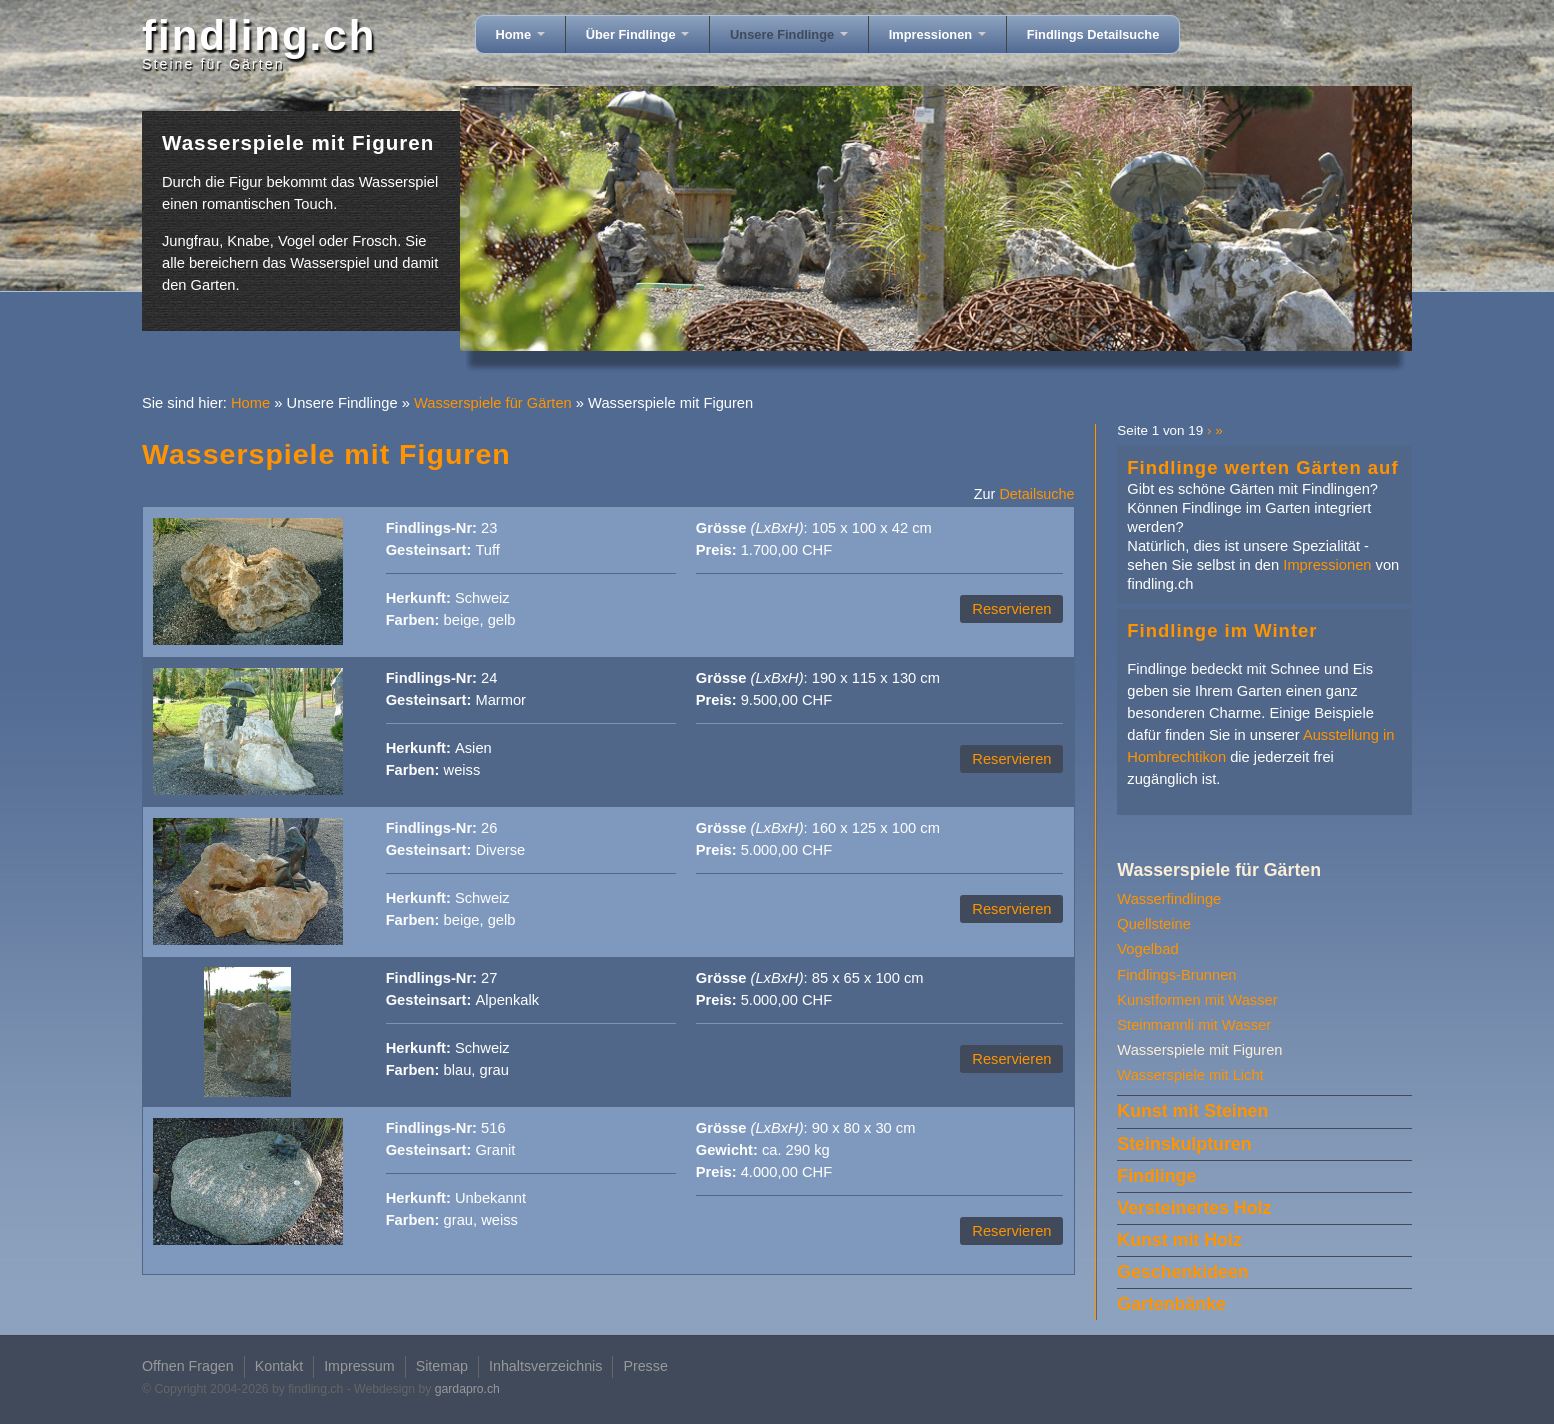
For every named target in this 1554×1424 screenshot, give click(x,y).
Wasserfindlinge (1169, 899)
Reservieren (1011, 609)
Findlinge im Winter (1222, 630)
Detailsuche (1036, 494)
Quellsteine (1153, 924)
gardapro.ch (467, 1389)
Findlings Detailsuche (1093, 34)
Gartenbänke (1171, 1304)
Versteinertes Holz (1194, 1208)
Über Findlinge (637, 34)
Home (520, 34)
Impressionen (937, 34)
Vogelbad (1147, 949)
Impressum (359, 1366)
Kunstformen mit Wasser (1197, 1000)
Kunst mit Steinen (1192, 1111)
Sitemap (442, 1366)
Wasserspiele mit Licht (1190, 1075)
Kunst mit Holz (1179, 1240)
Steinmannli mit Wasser (1194, 1025)
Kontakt (279, 1366)
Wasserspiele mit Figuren (1199, 1050)
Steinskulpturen (1184, 1144)
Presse (645, 1366)
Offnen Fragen (188, 1366)
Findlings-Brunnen (1176, 975)
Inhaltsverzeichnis (545, 1366)
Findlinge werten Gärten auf (1262, 467)
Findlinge (1156, 1176)
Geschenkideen (1182, 1272)
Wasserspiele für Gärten (493, 403)
